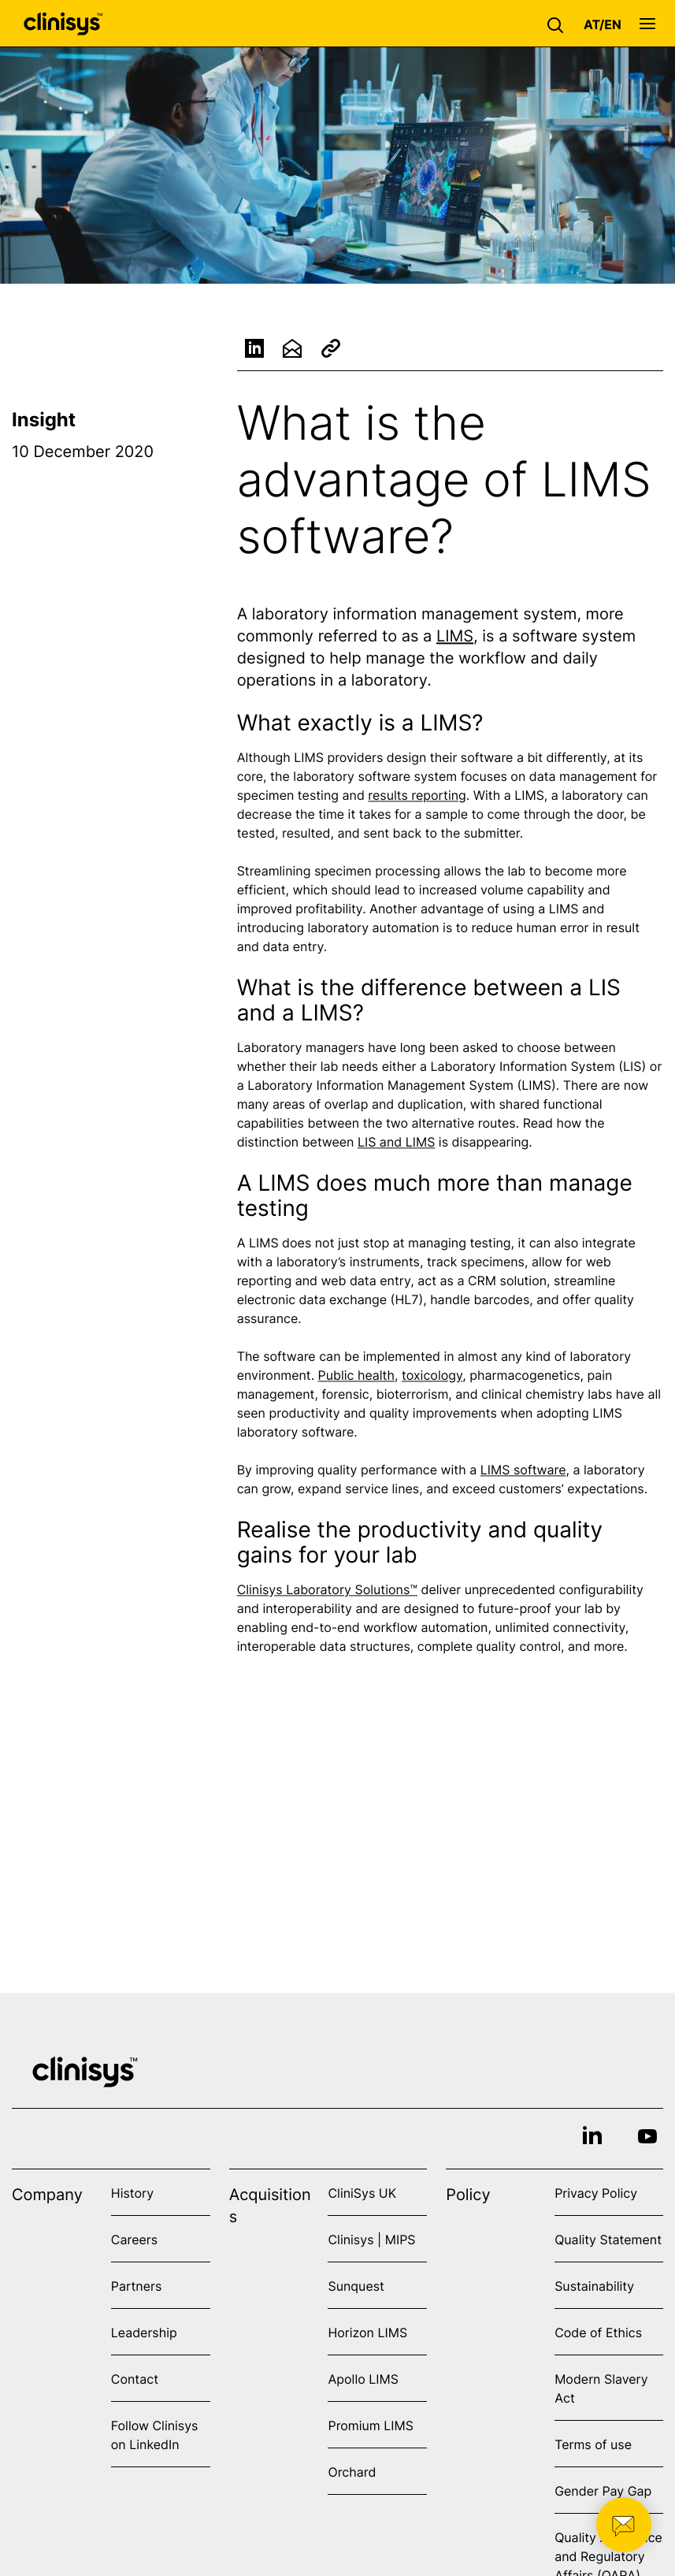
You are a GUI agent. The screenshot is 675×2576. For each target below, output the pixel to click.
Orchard (352, 2472)
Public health (356, 1378)
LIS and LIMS (396, 1145)
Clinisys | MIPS (371, 2239)
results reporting (417, 798)
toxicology (432, 1378)
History (132, 2193)
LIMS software (523, 1473)
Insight (44, 419)
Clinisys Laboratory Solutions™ (327, 1592)
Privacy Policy (595, 2193)
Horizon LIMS (367, 2332)
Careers (134, 2239)
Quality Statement (608, 2239)
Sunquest (356, 2286)
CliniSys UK (362, 2193)
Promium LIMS (370, 2425)
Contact (134, 2379)
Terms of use (593, 2444)
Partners (136, 2286)
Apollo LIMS (363, 2379)
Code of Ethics (598, 2332)
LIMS (454, 639)
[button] (559, 23)
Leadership (144, 2332)
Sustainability (594, 2286)
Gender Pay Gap (602, 2491)
